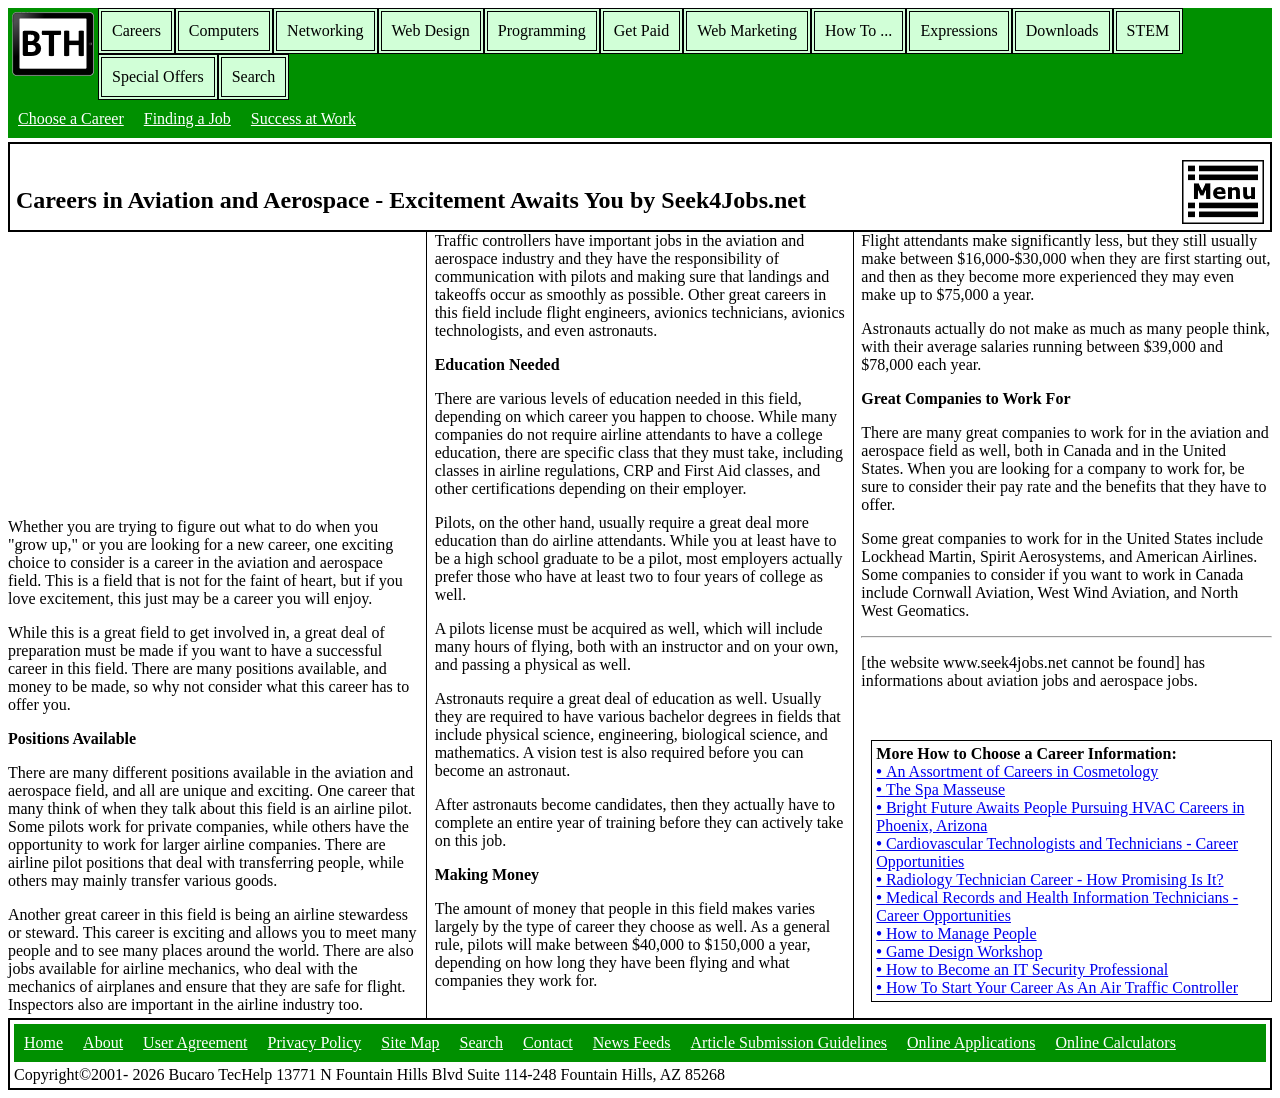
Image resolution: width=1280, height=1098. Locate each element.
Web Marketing (747, 30)
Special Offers (158, 76)
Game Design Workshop (959, 951)
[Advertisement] (213, 373)
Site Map (410, 1042)
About (103, 1042)
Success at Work (303, 118)
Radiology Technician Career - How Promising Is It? (1049, 879)
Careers (136, 30)
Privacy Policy (315, 1042)
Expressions (958, 30)
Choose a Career (71, 118)
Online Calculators (1115, 1042)
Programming (542, 30)
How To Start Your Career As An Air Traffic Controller (1057, 987)
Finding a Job (187, 118)
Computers (224, 30)
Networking (325, 30)
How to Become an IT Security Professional (1022, 969)
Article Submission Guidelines (789, 1042)
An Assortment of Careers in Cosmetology (1017, 771)
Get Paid (642, 30)
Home (43, 1042)
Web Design (431, 30)
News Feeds (632, 1042)
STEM (1148, 30)
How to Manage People (956, 933)
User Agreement (195, 1042)
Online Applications (971, 1042)
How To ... (858, 30)
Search (254, 76)
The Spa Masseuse (940, 789)
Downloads (1062, 30)
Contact (548, 1042)
